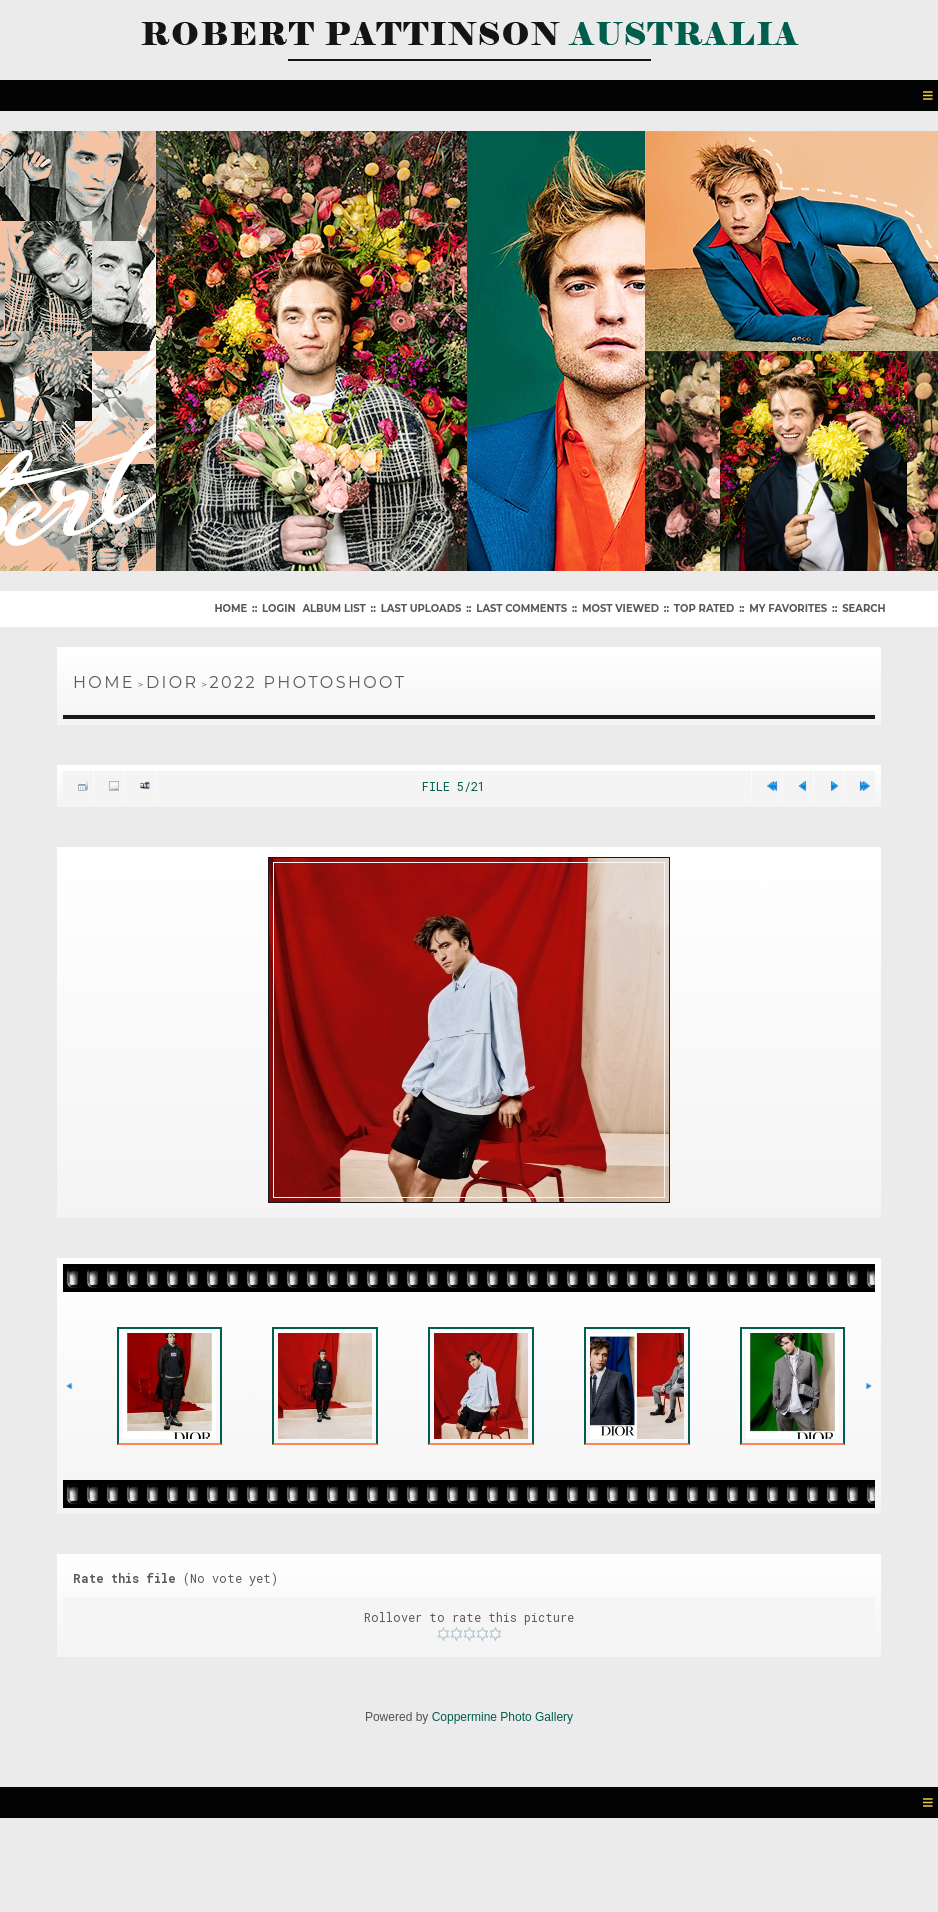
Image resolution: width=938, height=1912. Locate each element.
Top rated (704, 608)
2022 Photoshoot (308, 682)
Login (278, 608)
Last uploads (421, 608)
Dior (172, 682)
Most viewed (620, 608)
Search (863, 608)
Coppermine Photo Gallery (502, 1717)
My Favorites (788, 608)
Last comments (521, 608)
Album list (333, 608)
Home (230, 608)
